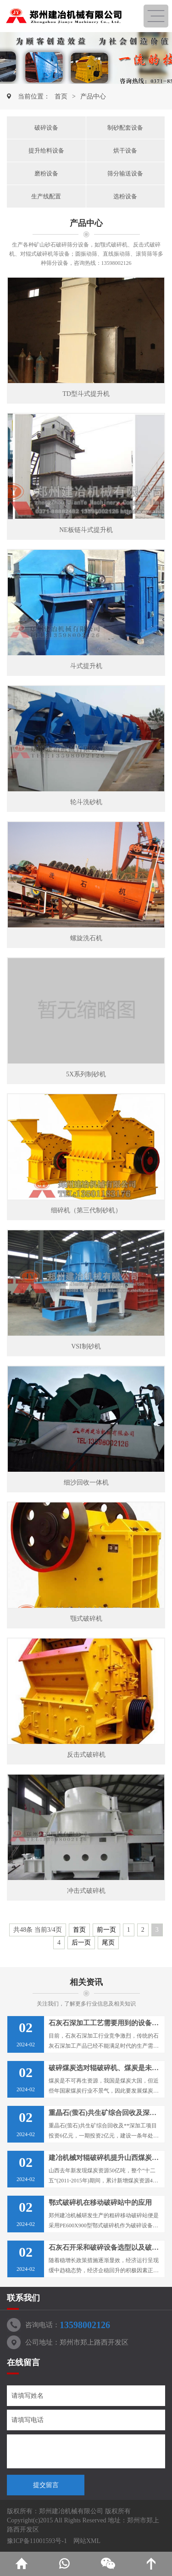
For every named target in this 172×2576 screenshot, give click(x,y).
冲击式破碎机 (86, 1890)
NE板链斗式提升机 (86, 529)
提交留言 (46, 2485)
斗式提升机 (86, 666)
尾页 (108, 1942)
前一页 (106, 1929)
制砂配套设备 (125, 127)
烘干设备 (125, 150)
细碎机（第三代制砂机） (86, 1210)
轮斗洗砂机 (86, 802)
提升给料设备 (46, 150)
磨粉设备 (46, 173)
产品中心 (93, 96)
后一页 (81, 1942)
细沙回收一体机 (86, 1482)
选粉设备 (125, 196)
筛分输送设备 (125, 173)
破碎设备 (46, 127)
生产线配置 (46, 196)
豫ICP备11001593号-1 (37, 2541)
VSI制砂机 (86, 1346)
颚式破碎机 (86, 1618)
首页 (61, 96)
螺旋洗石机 (86, 938)
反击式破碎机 (86, 1754)
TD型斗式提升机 (86, 393)
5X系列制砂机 (86, 1074)
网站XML (86, 2541)
